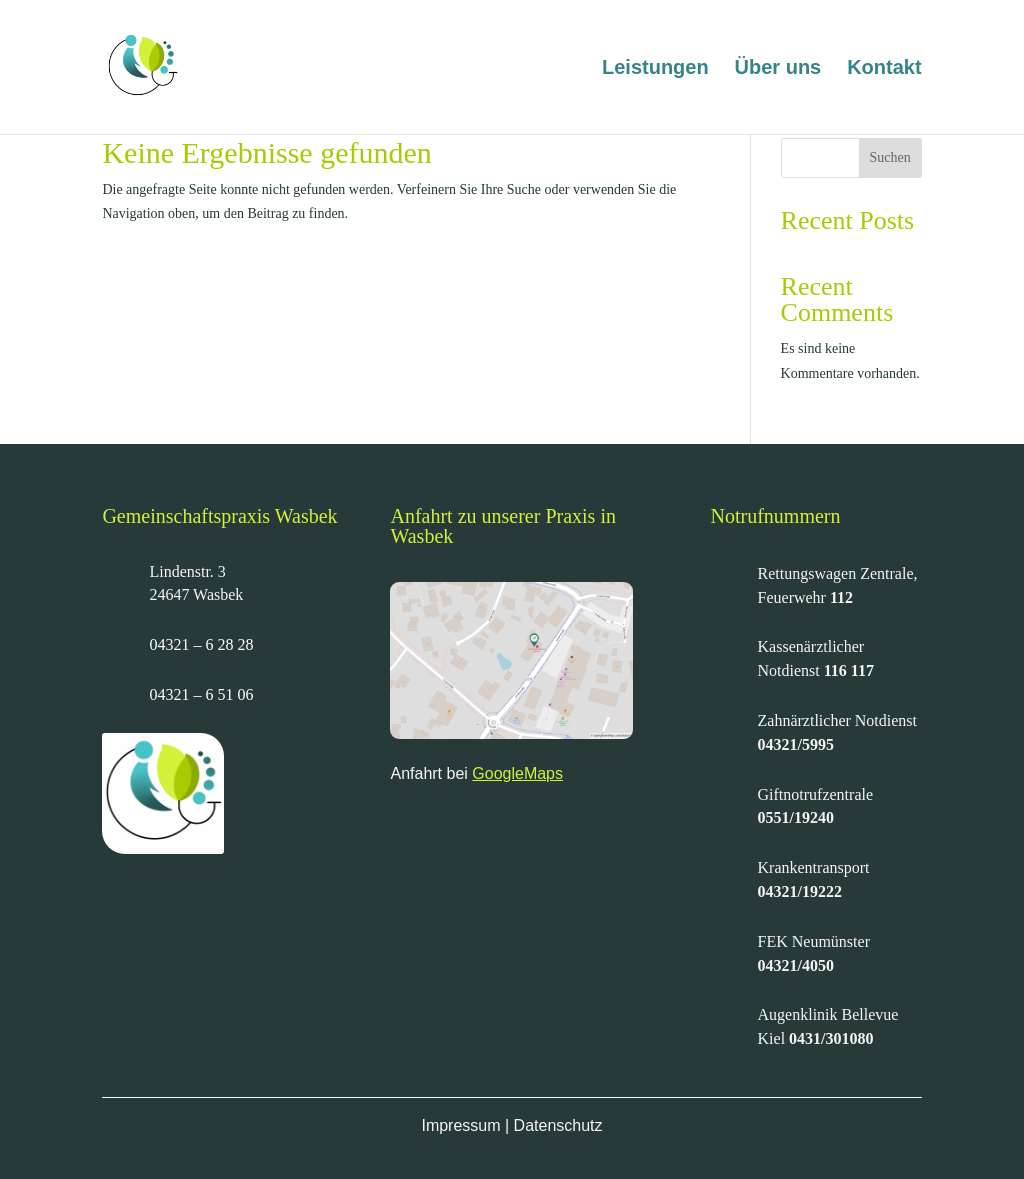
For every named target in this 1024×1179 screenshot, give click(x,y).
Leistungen (655, 69)
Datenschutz (558, 1125)
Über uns (778, 69)
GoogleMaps (517, 773)
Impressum (460, 1125)
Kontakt (884, 69)
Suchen (890, 157)
